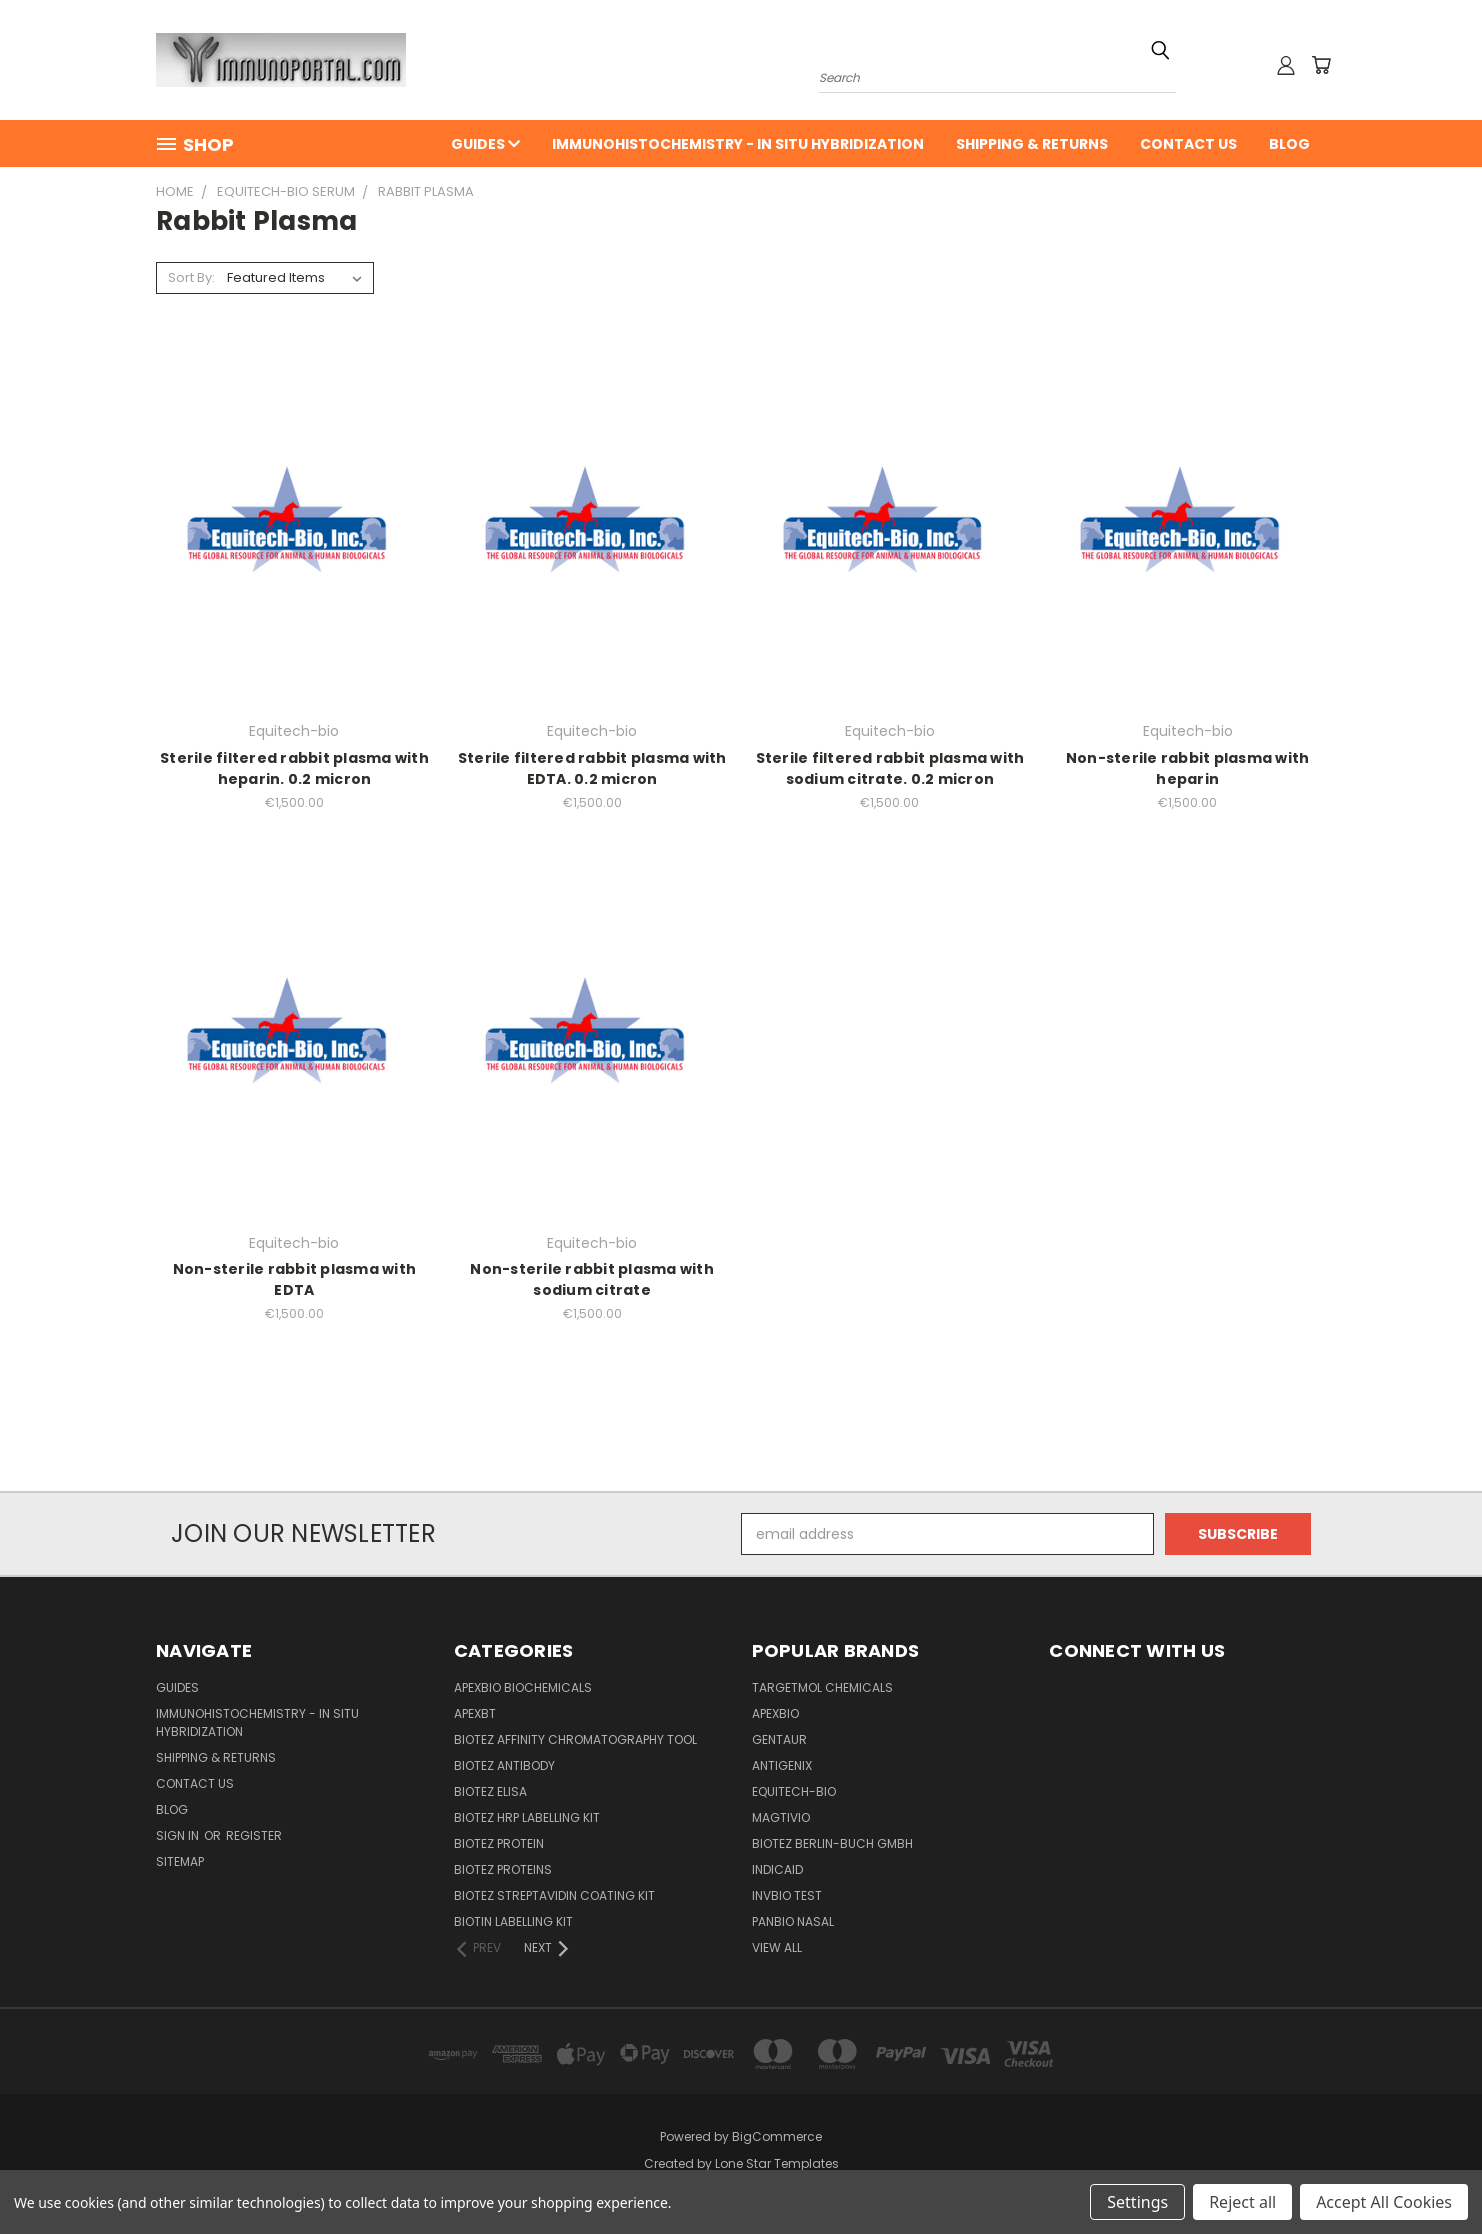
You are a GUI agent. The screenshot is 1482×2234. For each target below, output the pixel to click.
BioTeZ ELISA (490, 1791)
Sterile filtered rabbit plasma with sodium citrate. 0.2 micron (890, 768)
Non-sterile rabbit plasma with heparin (1188, 768)
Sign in (179, 1835)
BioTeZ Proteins (503, 1869)
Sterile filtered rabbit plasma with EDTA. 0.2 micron (592, 768)
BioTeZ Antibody (504, 1765)
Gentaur (779, 1739)
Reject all (1242, 2202)
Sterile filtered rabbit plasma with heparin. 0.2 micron (294, 768)
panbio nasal (793, 1921)
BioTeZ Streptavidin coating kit (554, 1895)
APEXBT (475, 1713)
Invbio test (787, 1895)
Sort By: (191, 277)
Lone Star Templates (777, 2163)
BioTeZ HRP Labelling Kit (527, 1817)
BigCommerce (777, 2136)
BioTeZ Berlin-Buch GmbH (832, 1843)
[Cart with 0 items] (1321, 65)
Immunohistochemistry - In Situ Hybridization (738, 144)
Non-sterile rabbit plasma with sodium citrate (592, 1279)
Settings (1137, 2202)
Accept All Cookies (1384, 2202)
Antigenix (782, 1765)
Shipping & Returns (1032, 144)
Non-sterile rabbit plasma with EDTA (295, 1279)
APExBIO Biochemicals (523, 1687)
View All (777, 1947)
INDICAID (777, 1869)
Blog (1289, 144)
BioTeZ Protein (499, 1843)
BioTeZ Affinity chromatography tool (575, 1739)
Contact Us (1188, 144)
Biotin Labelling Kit (513, 1921)
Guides (485, 144)
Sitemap (180, 1861)
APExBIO (775, 1713)
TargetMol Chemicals (822, 1687)
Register (254, 1835)
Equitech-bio (794, 1791)
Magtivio (781, 1817)
